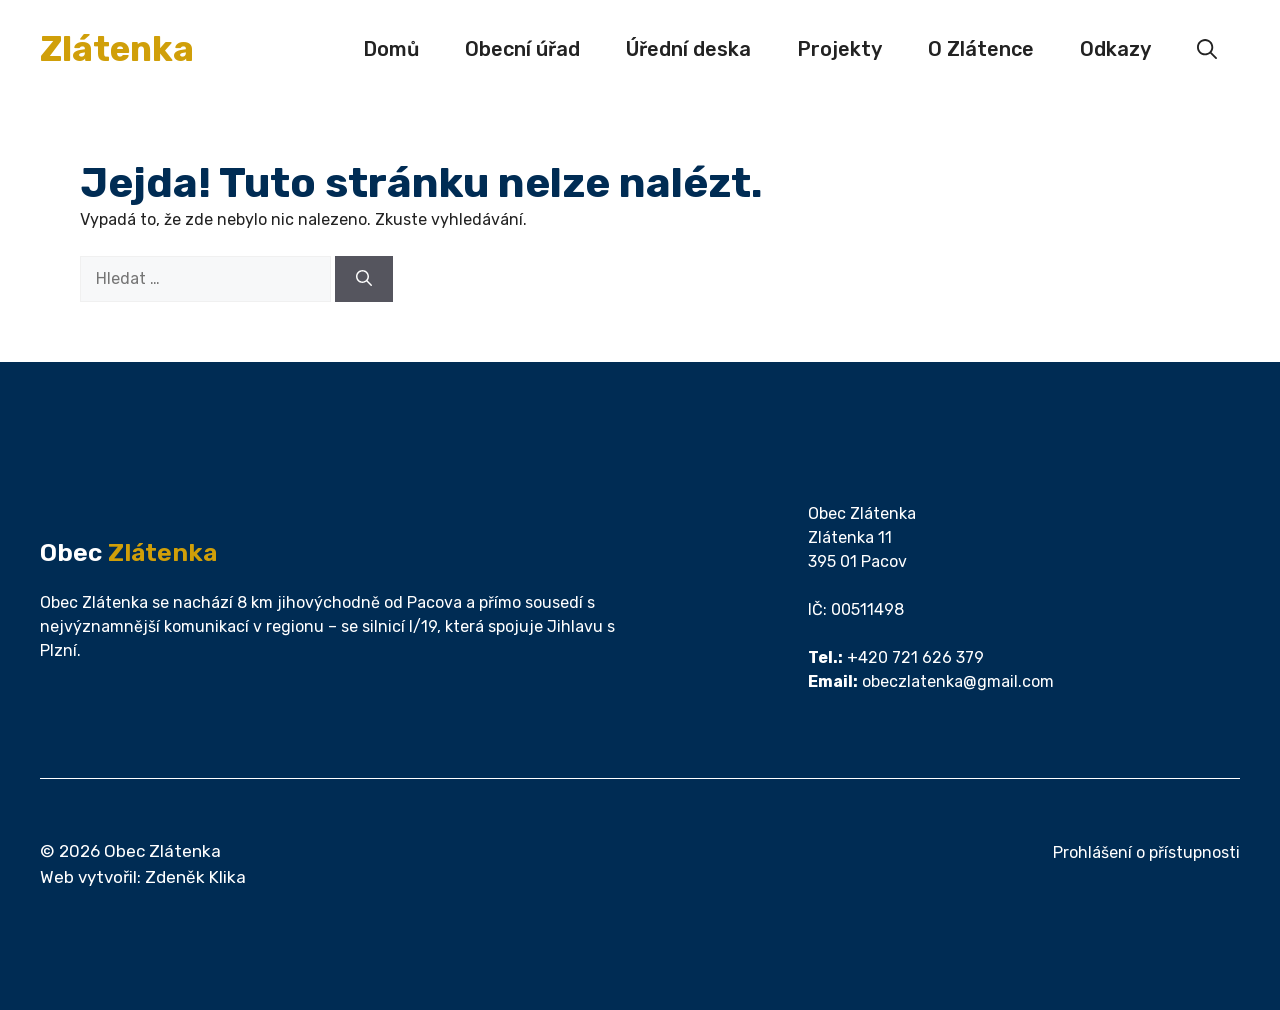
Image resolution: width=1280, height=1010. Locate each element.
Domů (391, 49)
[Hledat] (364, 279)
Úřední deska (688, 49)
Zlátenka (117, 49)
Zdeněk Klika (195, 877)
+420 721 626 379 (915, 657)
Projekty (839, 49)
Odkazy (1115, 49)
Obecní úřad (522, 49)
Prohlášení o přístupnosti (1146, 852)
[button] (1207, 49)
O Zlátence (981, 49)
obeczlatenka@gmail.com (958, 681)
